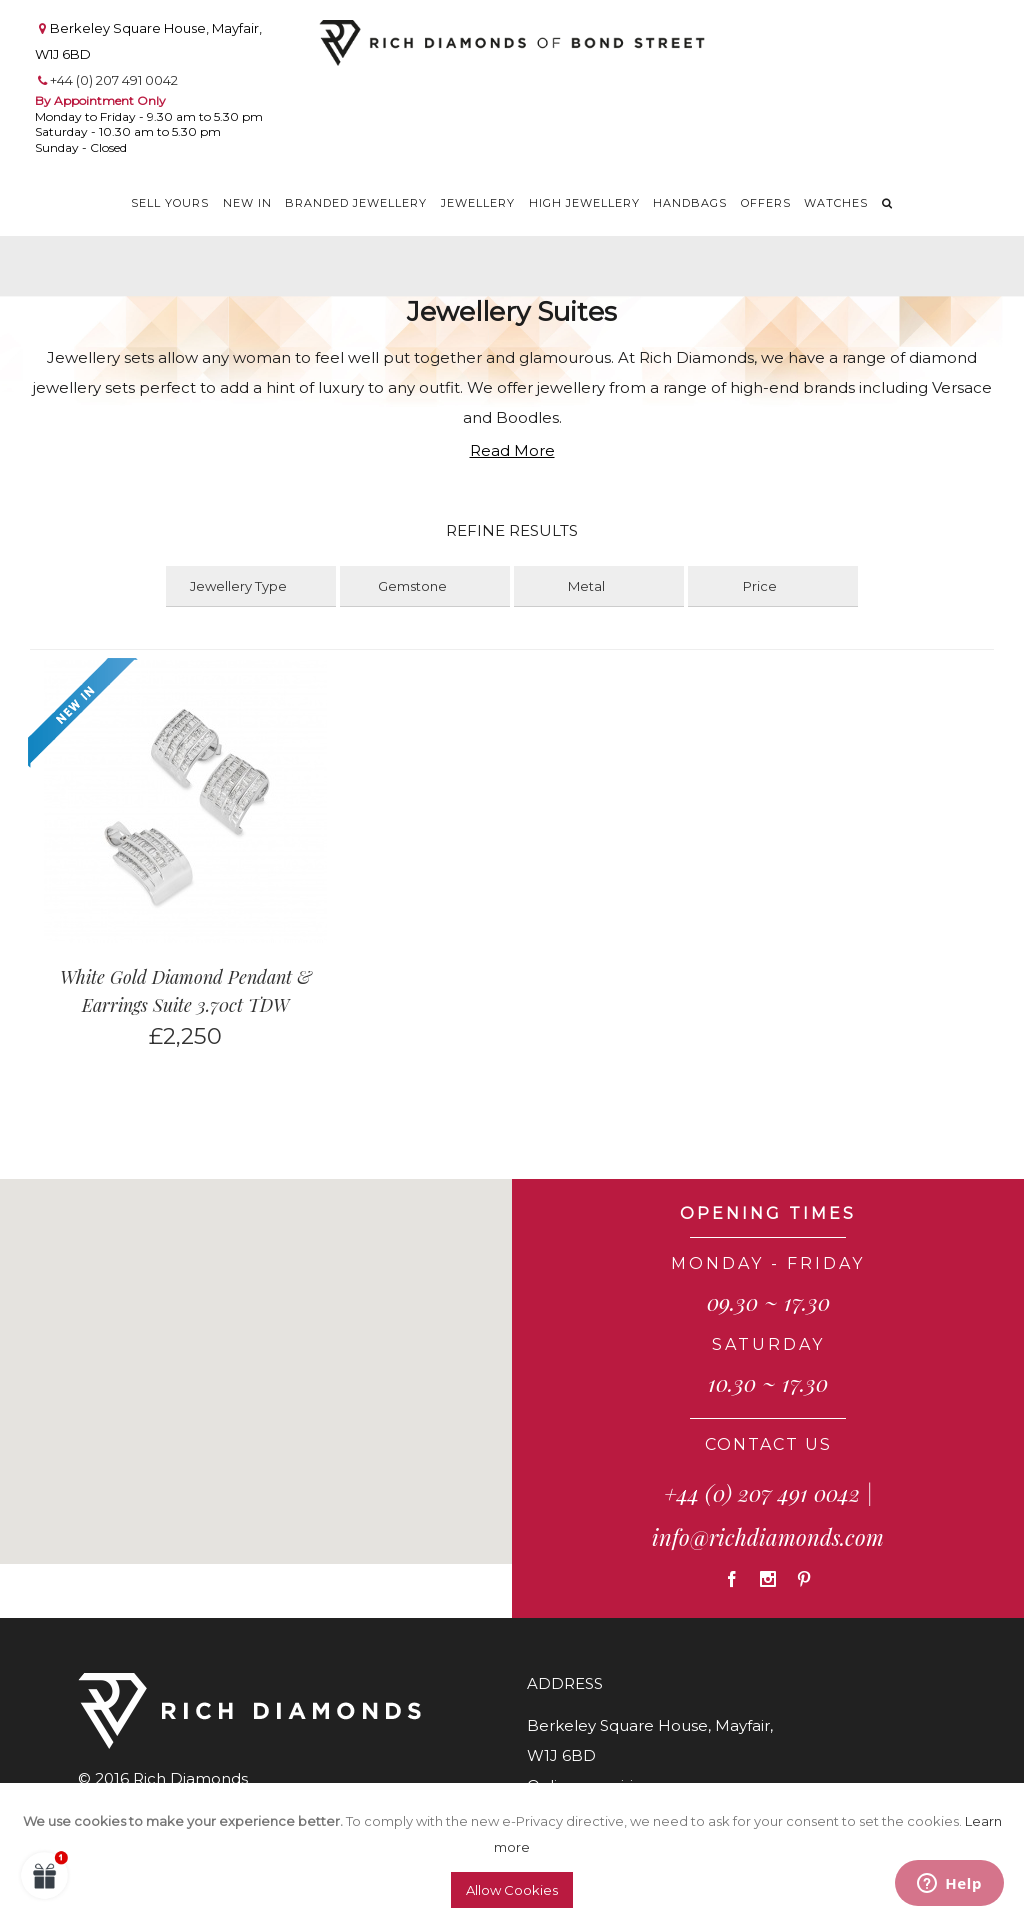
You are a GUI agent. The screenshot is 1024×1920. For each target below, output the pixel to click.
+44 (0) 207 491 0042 (114, 80)
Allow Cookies (512, 1890)
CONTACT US (768, 1444)
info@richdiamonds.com (768, 1537)
